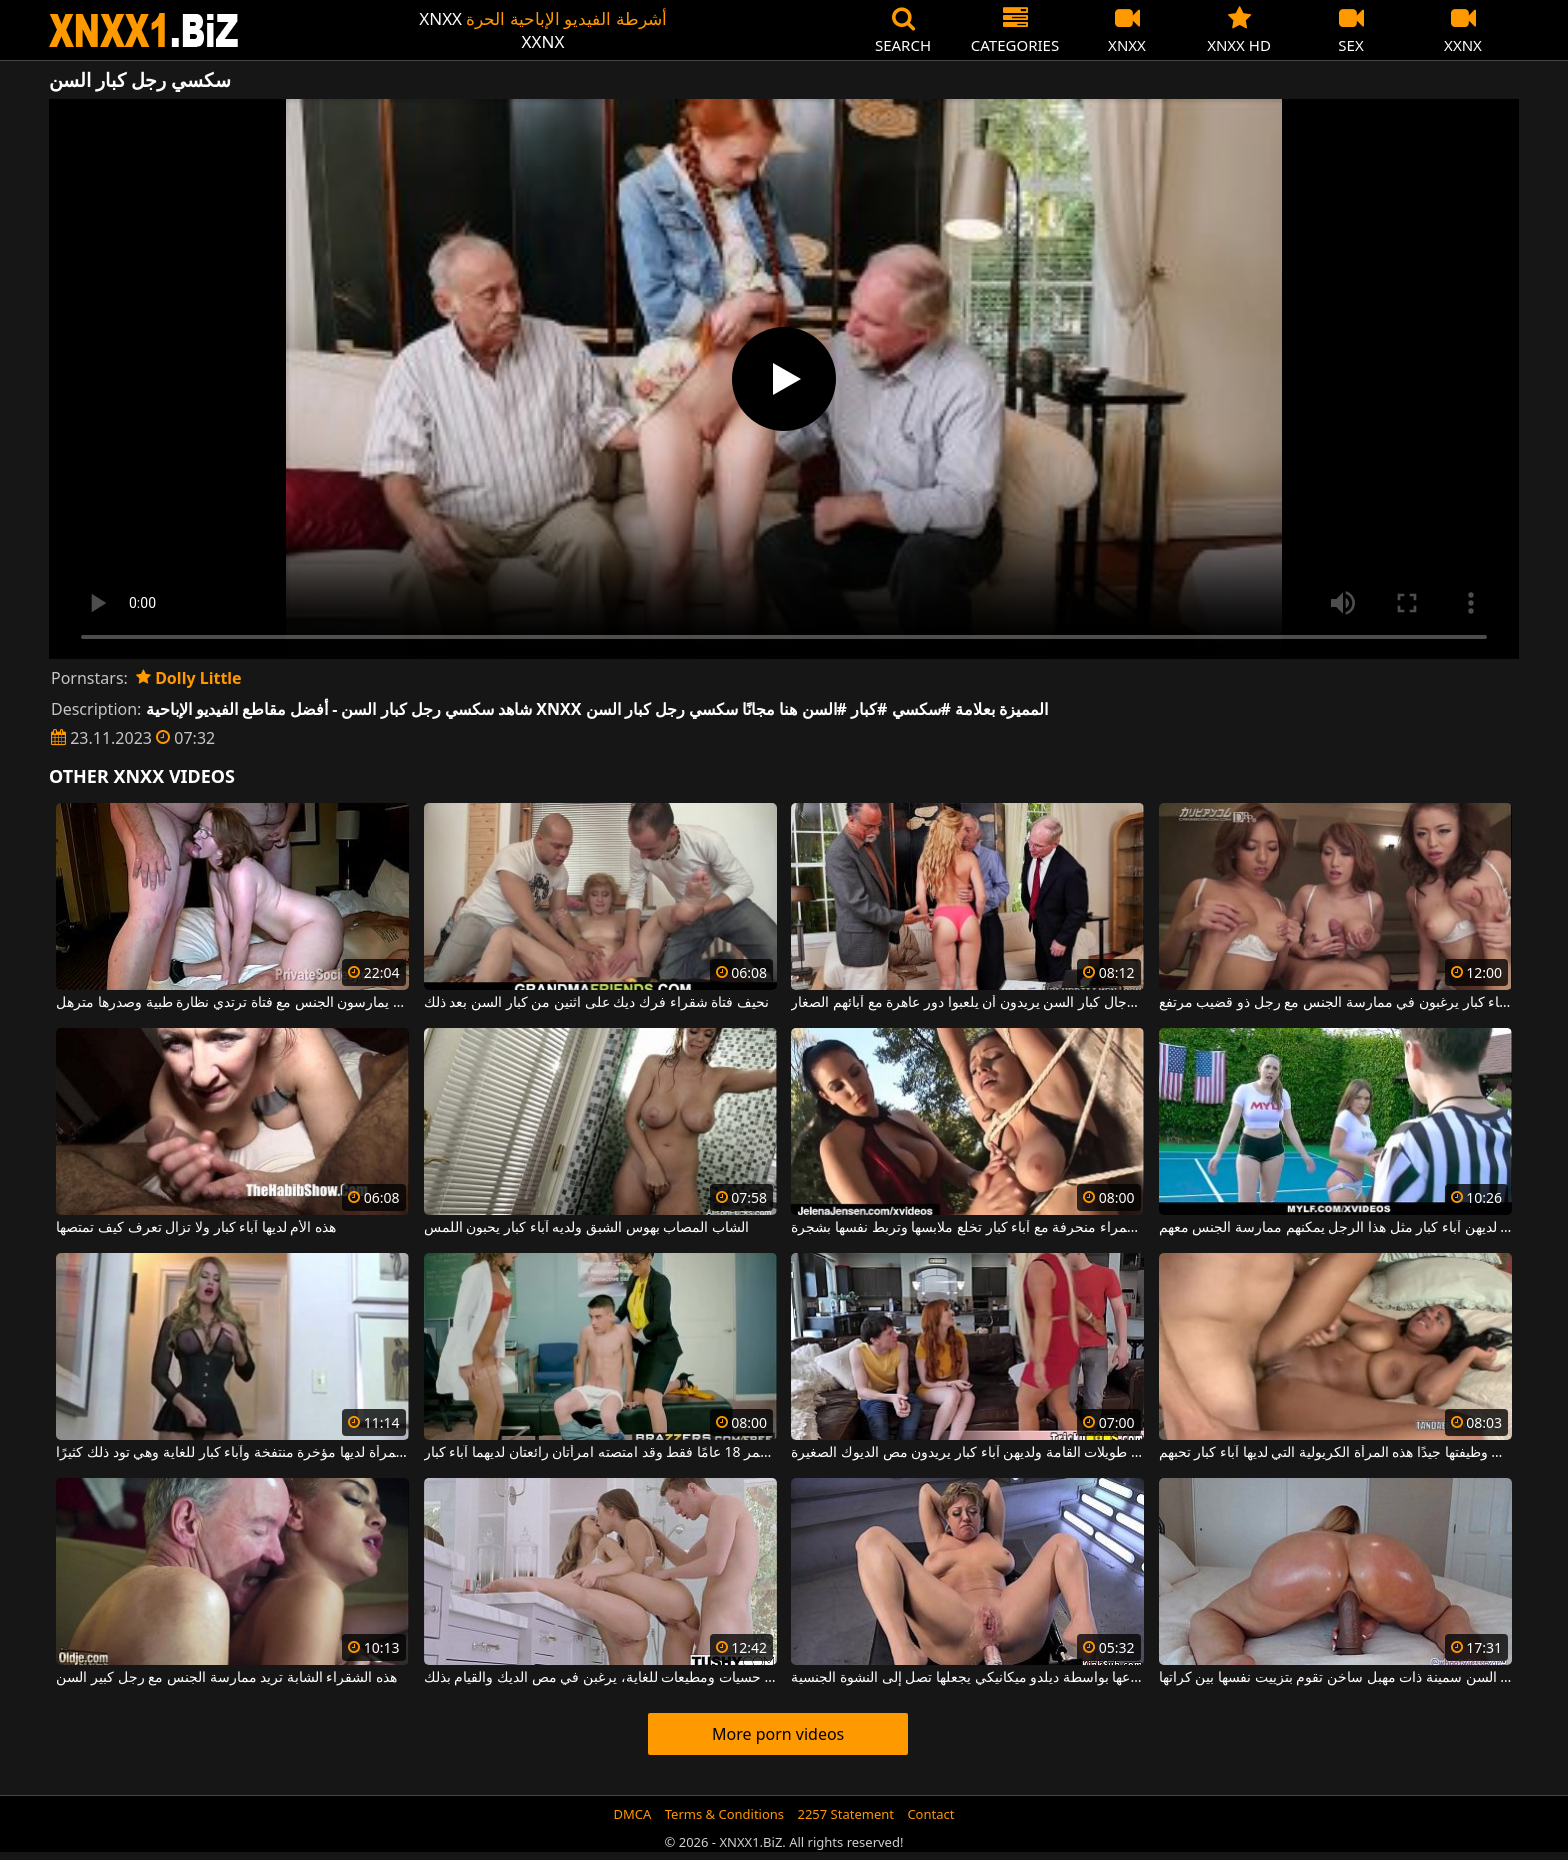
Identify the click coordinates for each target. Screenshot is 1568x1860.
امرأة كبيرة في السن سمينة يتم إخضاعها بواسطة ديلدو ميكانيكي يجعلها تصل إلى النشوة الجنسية (967, 1678)
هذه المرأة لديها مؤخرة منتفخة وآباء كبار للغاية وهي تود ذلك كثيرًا (232, 1453)
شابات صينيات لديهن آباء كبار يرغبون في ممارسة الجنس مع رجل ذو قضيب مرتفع (1335, 1003)
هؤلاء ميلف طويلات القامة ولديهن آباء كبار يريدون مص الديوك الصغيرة (967, 1453)
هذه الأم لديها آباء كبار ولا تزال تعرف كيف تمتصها (196, 1228)
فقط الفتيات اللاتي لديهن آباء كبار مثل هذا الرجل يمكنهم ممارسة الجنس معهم (1335, 1228)
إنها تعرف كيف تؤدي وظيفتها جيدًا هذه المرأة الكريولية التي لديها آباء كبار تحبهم (1335, 1453)
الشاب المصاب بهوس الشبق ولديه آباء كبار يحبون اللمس (586, 1228)
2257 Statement (845, 1814)
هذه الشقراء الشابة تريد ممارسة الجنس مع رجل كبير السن (226, 1678)
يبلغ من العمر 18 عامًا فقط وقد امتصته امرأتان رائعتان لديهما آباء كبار (600, 1453)
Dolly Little (189, 678)
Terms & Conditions (724, 1814)
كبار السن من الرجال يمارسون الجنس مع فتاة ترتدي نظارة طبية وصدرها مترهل (232, 1003)
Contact (930, 1814)
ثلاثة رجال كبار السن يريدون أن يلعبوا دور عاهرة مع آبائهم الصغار (967, 1003)
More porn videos (778, 1734)
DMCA (633, 1814)
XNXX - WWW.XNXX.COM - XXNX (144, 30)
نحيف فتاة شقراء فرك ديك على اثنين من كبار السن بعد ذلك (596, 1003)
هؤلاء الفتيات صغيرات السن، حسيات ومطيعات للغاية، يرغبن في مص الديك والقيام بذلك (600, 1678)
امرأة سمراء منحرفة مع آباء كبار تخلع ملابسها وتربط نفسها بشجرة (967, 1228)
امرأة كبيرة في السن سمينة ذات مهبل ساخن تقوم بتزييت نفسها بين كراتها (1335, 1678)
